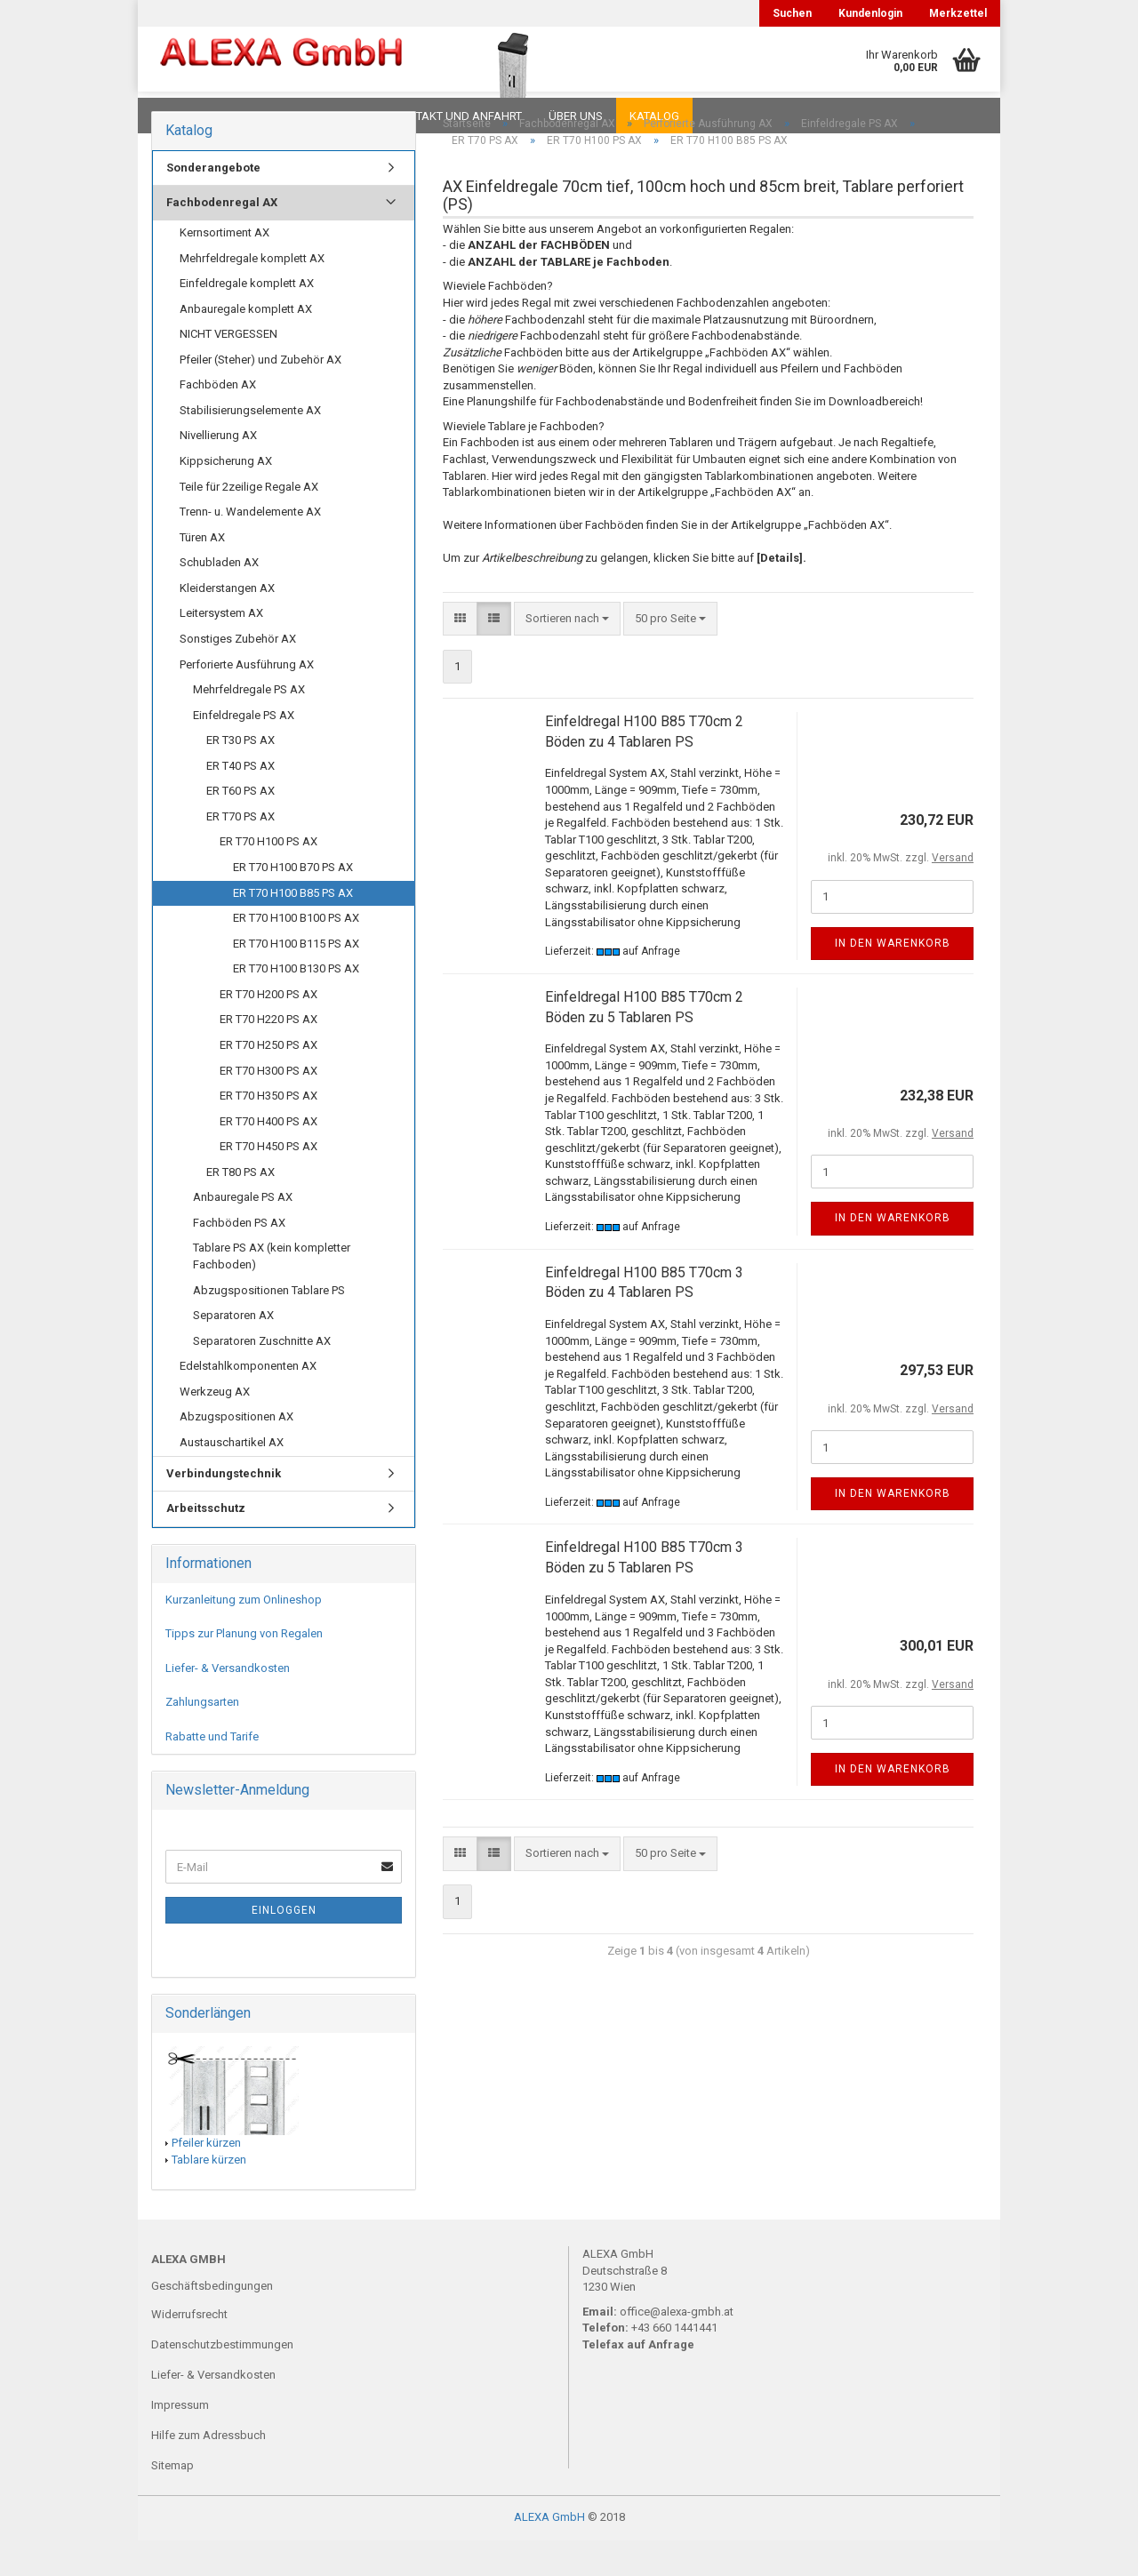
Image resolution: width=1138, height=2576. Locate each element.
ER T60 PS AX (240, 826)
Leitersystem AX (221, 648)
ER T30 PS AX (240, 775)
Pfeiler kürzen (206, 2178)
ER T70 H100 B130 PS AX (296, 1004)
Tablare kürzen (209, 2195)
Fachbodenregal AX (221, 237)
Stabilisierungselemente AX (250, 445)
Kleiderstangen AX (227, 623)
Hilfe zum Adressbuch (208, 2470)
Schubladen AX (219, 597)
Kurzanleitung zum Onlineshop (243, 1635)
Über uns (576, 116)
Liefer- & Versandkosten (227, 1703)
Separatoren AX (233, 1350)
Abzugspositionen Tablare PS (269, 1325)
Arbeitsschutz (205, 1543)
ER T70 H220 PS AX (268, 1054)
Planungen (333, 116)
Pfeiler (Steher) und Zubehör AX (260, 395)
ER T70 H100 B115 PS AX (296, 979)
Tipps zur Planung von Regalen (244, 1669)
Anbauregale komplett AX (246, 344)
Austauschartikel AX (232, 1477)
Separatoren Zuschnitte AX (262, 1376)
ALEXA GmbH (549, 2552)
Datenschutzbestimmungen (222, 2380)
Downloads (189, 116)
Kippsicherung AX (226, 496)
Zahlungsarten (202, 1737)
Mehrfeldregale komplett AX (252, 293)
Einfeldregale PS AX (243, 750)
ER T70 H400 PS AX (268, 1157)
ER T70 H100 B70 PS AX (293, 902)
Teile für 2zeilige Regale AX (249, 522)
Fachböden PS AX (239, 1258)
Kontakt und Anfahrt (457, 116)
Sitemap (172, 2501)
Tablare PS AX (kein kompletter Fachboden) (271, 1291)
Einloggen (284, 1946)
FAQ (262, 116)
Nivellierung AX (218, 470)
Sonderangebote (213, 203)
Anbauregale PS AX (243, 1232)
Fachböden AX (218, 420)
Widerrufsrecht (189, 2349)
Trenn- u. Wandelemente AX (250, 547)
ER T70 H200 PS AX (268, 1029)
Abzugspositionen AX (236, 1452)
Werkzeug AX (215, 1427)
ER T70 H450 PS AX (268, 1181)
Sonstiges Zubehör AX (238, 674)
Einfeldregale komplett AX (247, 318)
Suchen (792, 13)
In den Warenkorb (892, 978)
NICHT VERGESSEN (228, 369)
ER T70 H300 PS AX (268, 1106)
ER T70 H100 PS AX (268, 877)
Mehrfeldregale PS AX (249, 725)
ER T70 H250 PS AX (268, 1080)
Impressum (180, 2440)
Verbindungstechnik (223, 1509)
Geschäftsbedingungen (212, 2321)
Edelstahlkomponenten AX (248, 1401)
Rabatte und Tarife (212, 1772)
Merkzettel (958, 13)
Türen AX (202, 573)
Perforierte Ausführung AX (247, 700)
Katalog (654, 116)
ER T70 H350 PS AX (268, 1131)
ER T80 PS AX (240, 1207)
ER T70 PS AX (240, 852)
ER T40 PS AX (240, 801)
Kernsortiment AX (224, 268)
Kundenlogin (870, 13)
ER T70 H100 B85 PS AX (293, 928)
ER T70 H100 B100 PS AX (296, 953)
